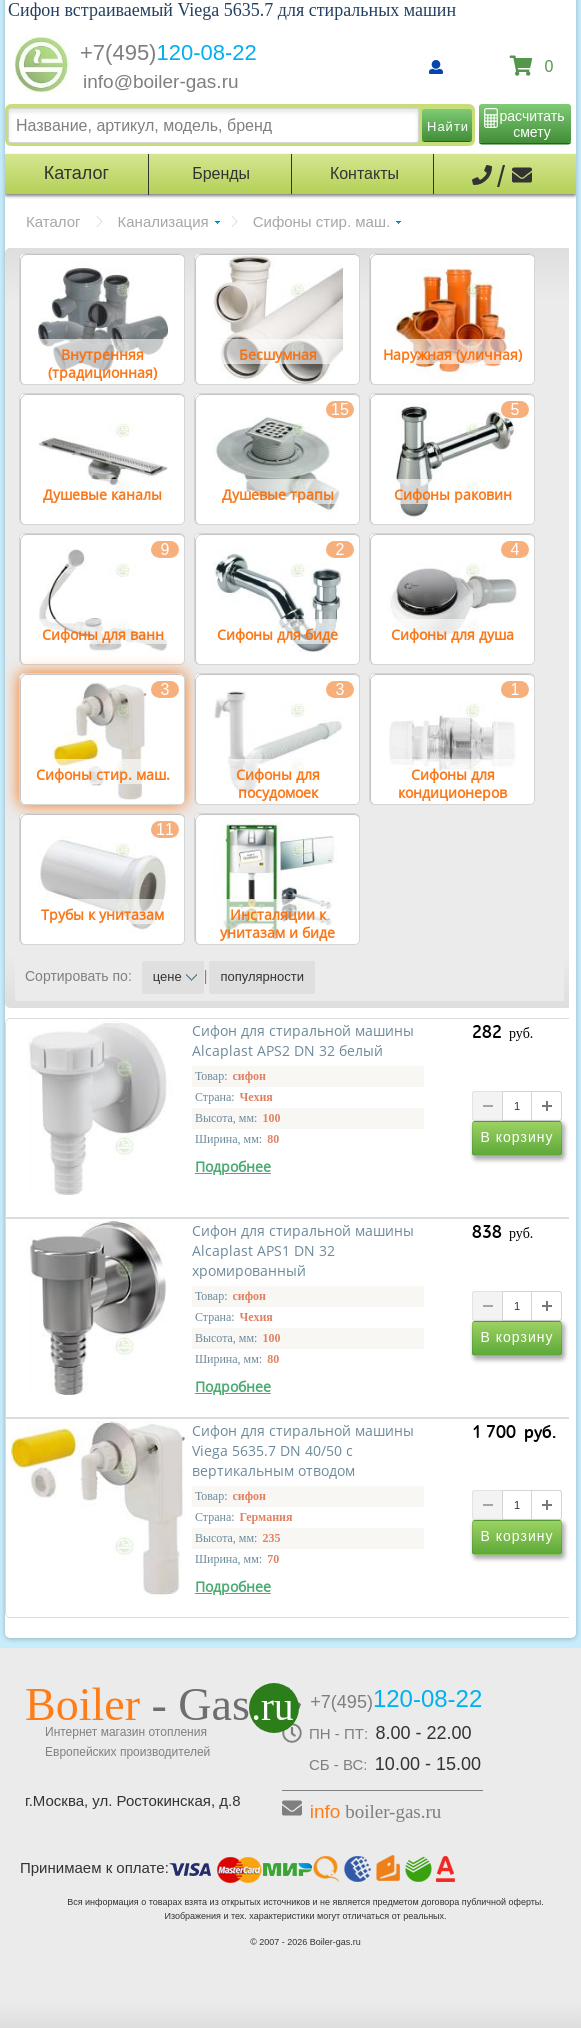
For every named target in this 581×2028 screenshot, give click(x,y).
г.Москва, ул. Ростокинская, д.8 (133, 1800)
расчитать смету (532, 124)
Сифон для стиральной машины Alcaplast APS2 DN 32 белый (303, 1041)
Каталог (53, 221)
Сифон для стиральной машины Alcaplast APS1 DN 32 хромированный (303, 1251)
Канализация (163, 221)
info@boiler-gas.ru (161, 81)
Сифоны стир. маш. (321, 221)
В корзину (517, 1137)
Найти (448, 126)
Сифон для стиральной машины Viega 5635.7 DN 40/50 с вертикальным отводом (303, 1451)
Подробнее (233, 1167)
